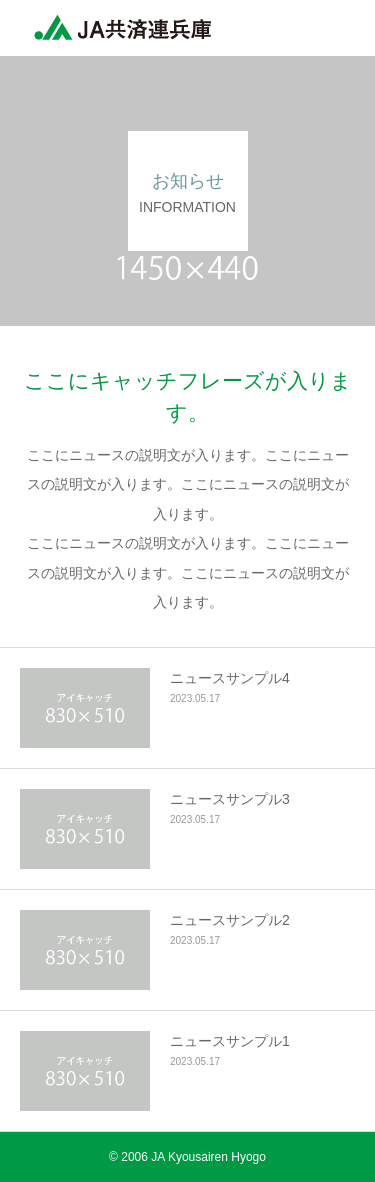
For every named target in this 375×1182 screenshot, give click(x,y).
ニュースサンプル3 (230, 799)
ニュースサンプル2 (230, 920)
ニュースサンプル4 (230, 678)
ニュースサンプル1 (230, 1041)
